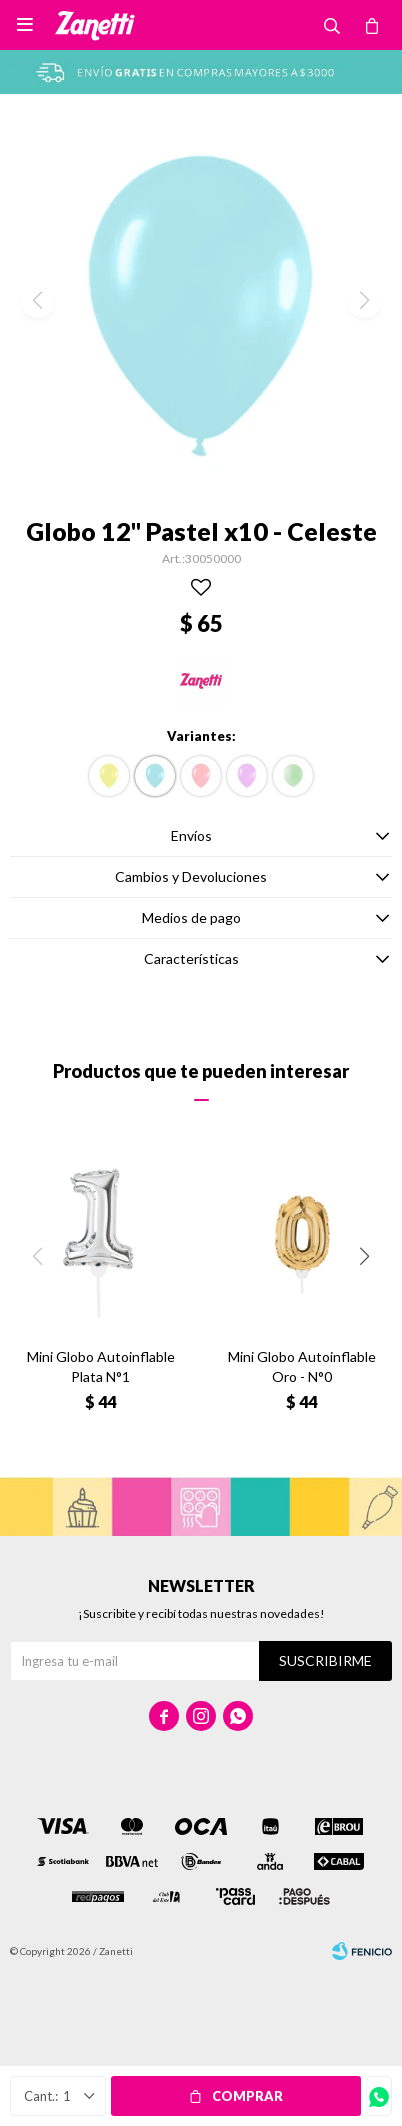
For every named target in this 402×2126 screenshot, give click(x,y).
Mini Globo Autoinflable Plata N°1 (101, 1366)
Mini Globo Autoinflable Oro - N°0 (302, 1366)
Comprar (247, 2096)
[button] (364, 1256)
